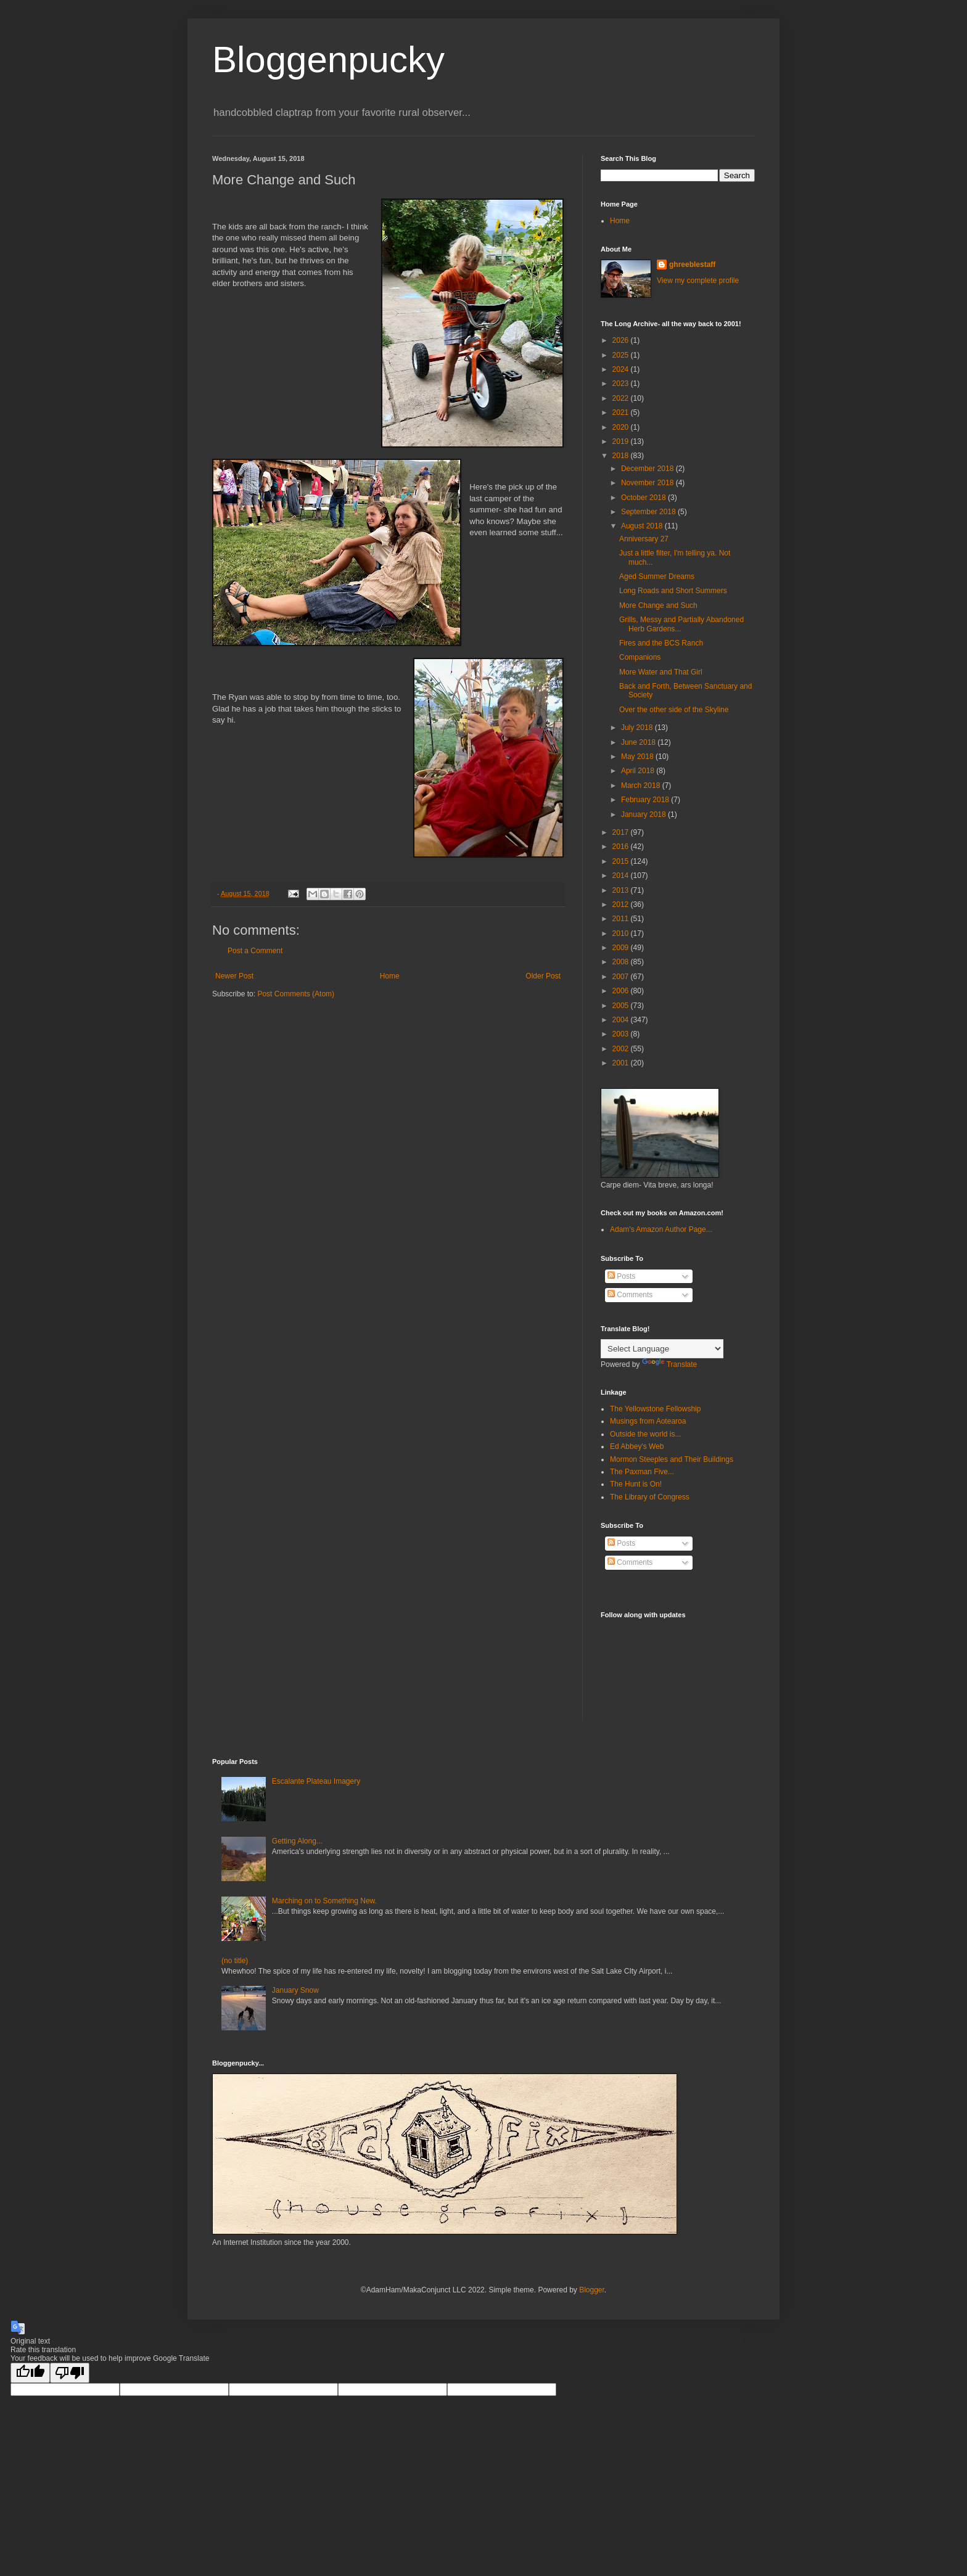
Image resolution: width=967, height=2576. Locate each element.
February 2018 (646, 799)
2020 (621, 427)
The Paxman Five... (642, 1471)
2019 (621, 441)
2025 (621, 355)
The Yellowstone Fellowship (655, 1409)
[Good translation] (30, 2373)
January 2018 (644, 814)
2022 (621, 398)
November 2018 (648, 482)
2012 (621, 904)
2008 (621, 962)
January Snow (295, 1990)
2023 (621, 383)
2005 (621, 1005)
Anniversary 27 (644, 539)
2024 (621, 369)
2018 (621, 455)
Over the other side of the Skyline (673, 709)
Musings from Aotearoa (648, 1421)
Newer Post (234, 976)
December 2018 (648, 468)
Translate (669, 1364)
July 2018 (638, 727)
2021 (621, 412)
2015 (621, 861)
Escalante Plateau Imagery (316, 1781)
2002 (621, 1048)
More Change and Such (658, 605)
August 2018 (643, 526)
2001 (621, 1063)
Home (390, 976)
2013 (621, 890)
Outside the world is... (645, 1434)
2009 (621, 947)
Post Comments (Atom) (295, 994)
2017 (621, 832)
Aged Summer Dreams (656, 576)
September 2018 (649, 511)
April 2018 (638, 770)
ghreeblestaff (692, 264)
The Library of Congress (649, 1497)
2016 (621, 846)
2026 (621, 340)
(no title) (234, 1960)
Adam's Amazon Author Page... (661, 1229)
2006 (621, 991)
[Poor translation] (69, 2373)
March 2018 (641, 785)
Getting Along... (297, 1841)
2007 (621, 976)
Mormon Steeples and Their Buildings (671, 1459)
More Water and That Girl (660, 672)
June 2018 (639, 742)
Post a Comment (255, 950)
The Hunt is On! (636, 1484)
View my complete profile (698, 280)
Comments (629, 1294)
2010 (621, 933)
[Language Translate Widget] (662, 1348)
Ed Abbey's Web (637, 1446)
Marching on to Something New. (324, 1901)
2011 (621, 918)
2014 (621, 875)
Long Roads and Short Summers (673, 590)
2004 (621, 1019)
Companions (639, 657)
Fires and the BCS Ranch (661, 643)
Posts (621, 1276)
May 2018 (638, 756)
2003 (621, 1034)
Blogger (591, 2290)
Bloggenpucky (328, 59)
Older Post (543, 976)
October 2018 (644, 497)
